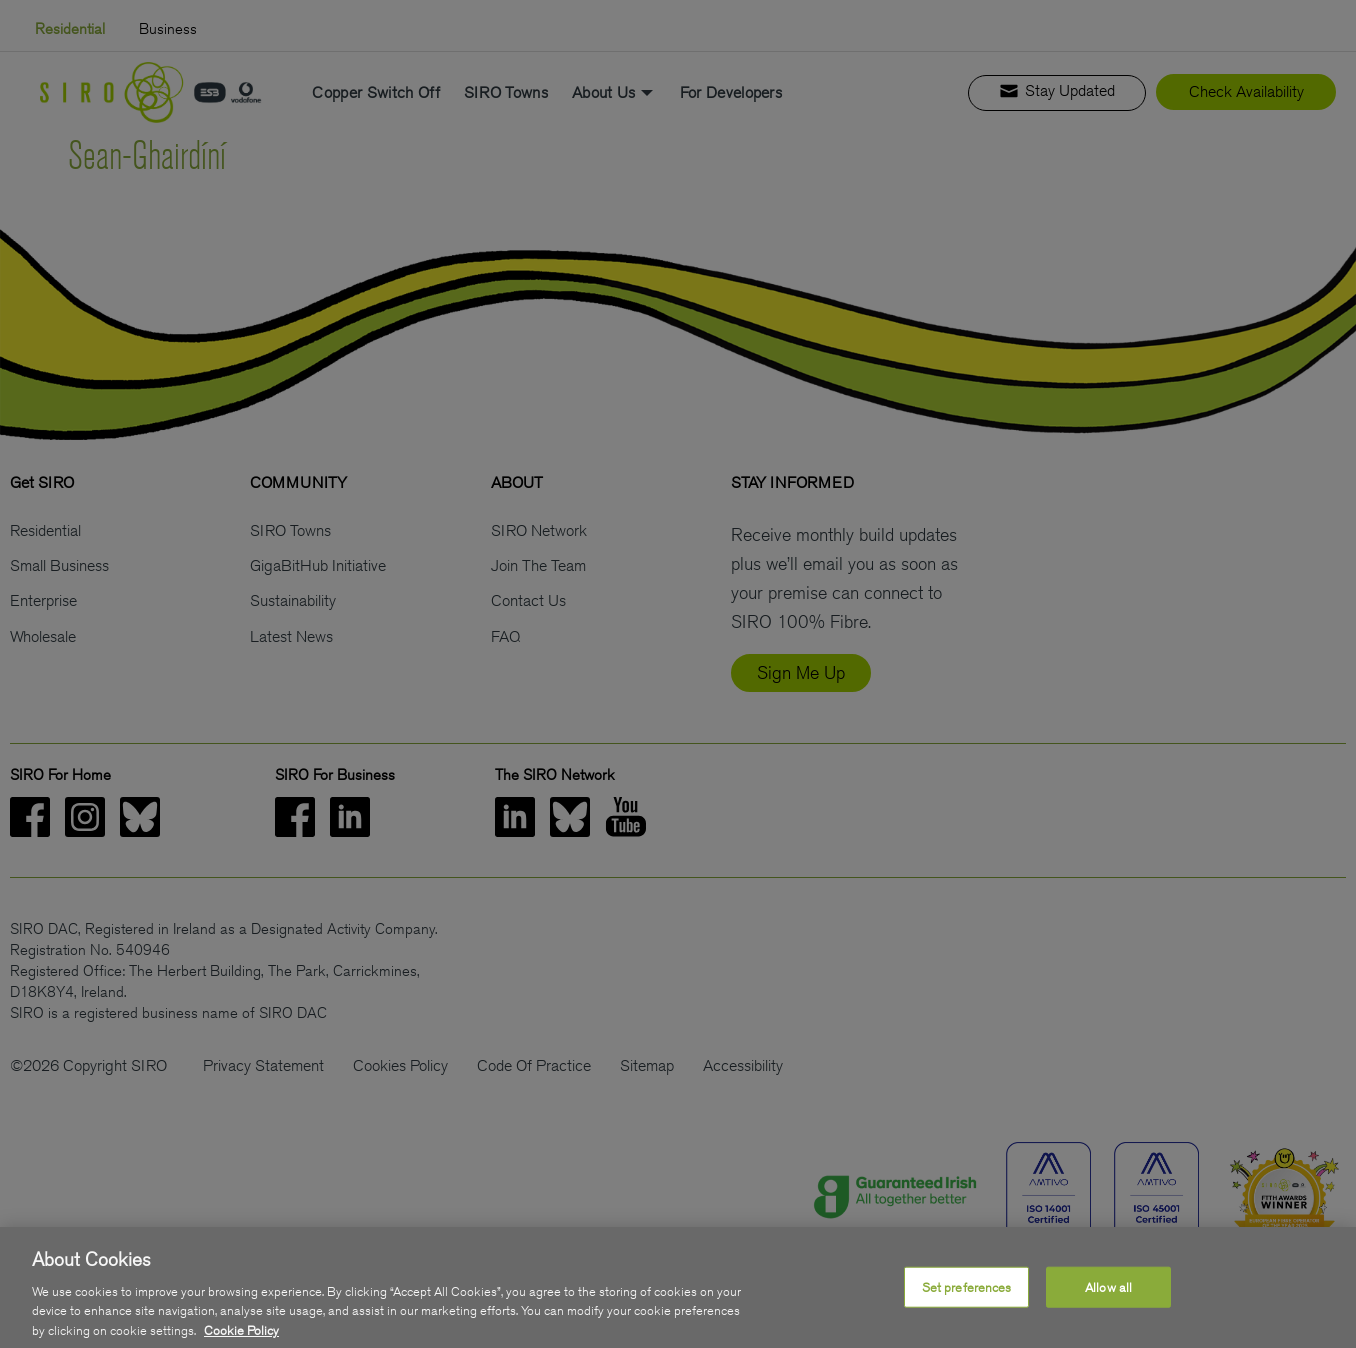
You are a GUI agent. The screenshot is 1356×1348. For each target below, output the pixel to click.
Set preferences (967, 1297)
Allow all (1108, 1297)
